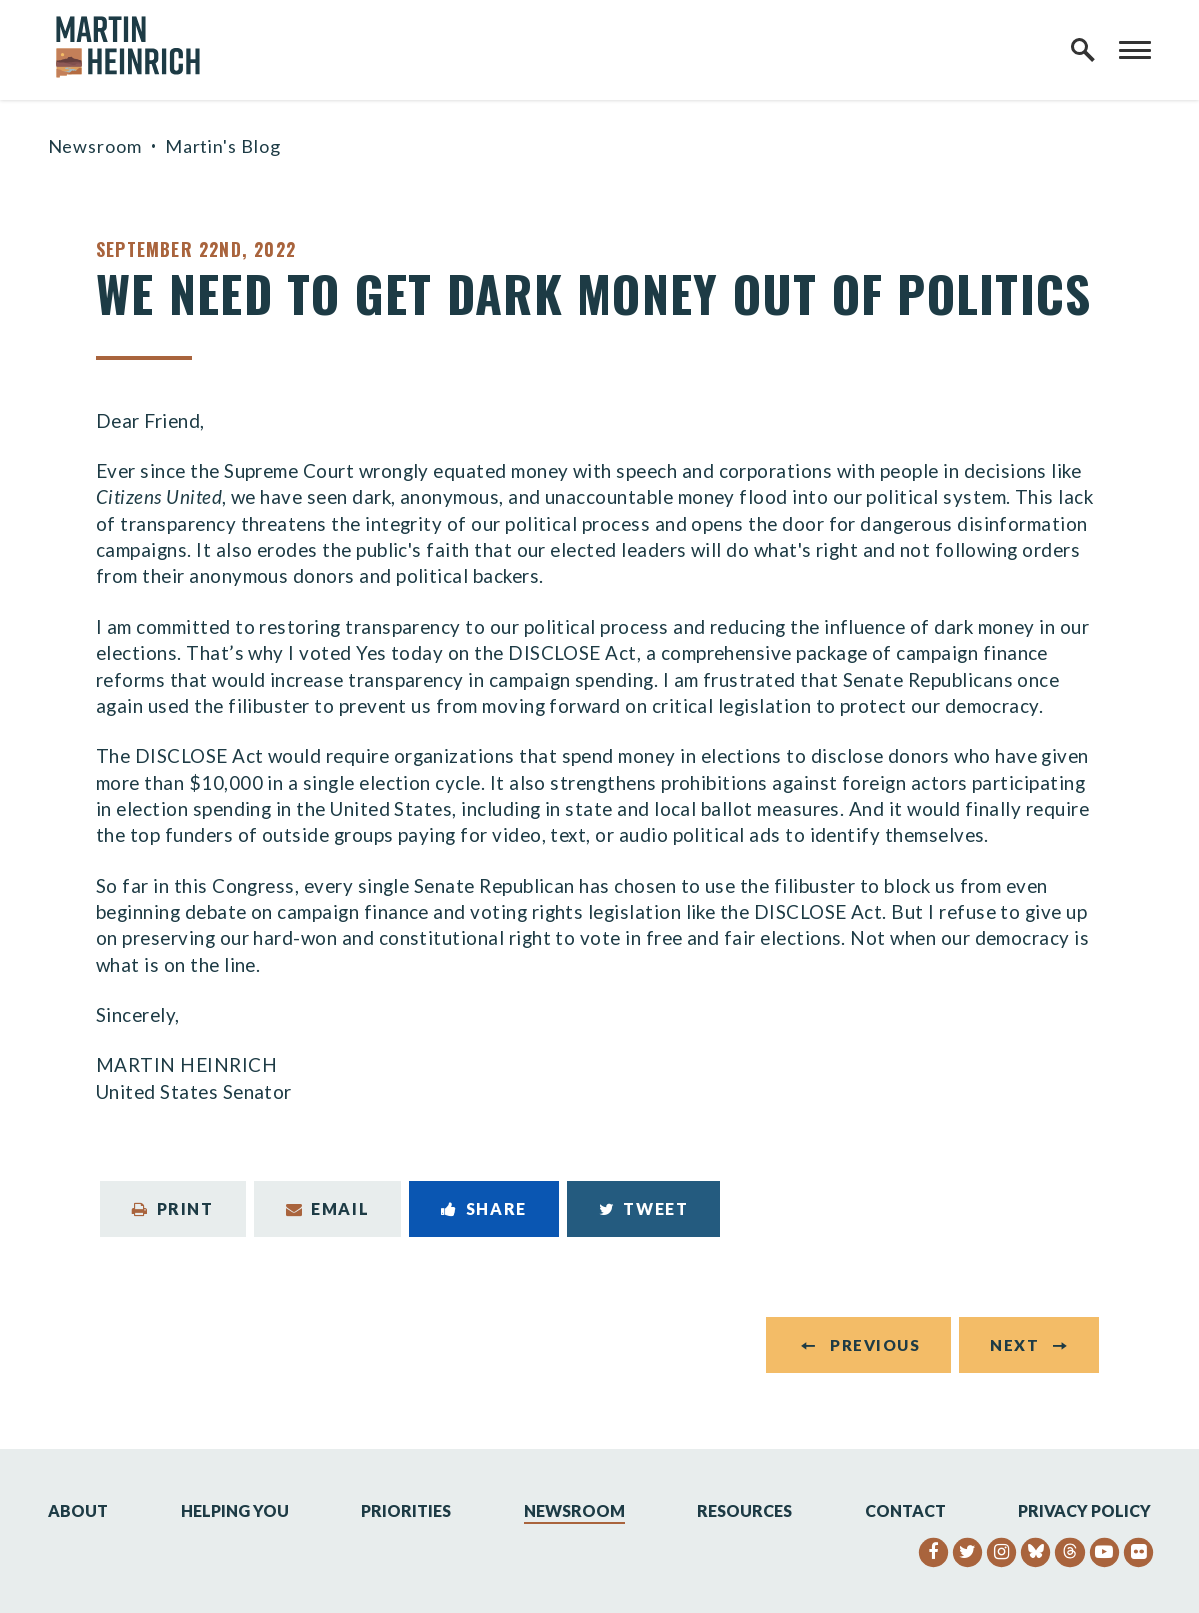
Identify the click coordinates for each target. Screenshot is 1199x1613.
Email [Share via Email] (328, 1208)
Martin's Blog (223, 146)
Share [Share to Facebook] (484, 1208)
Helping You (235, 1510)
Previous (875, 1345)
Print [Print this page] (173, 1208)
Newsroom (95, 146)
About (78, 1510)
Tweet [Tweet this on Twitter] (644, 1208)
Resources (744, 1510)
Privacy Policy (1084, 1510)
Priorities (406, 1510)
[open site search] (1083, 50)
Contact (905, 1510)
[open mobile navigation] (1135, 50)
